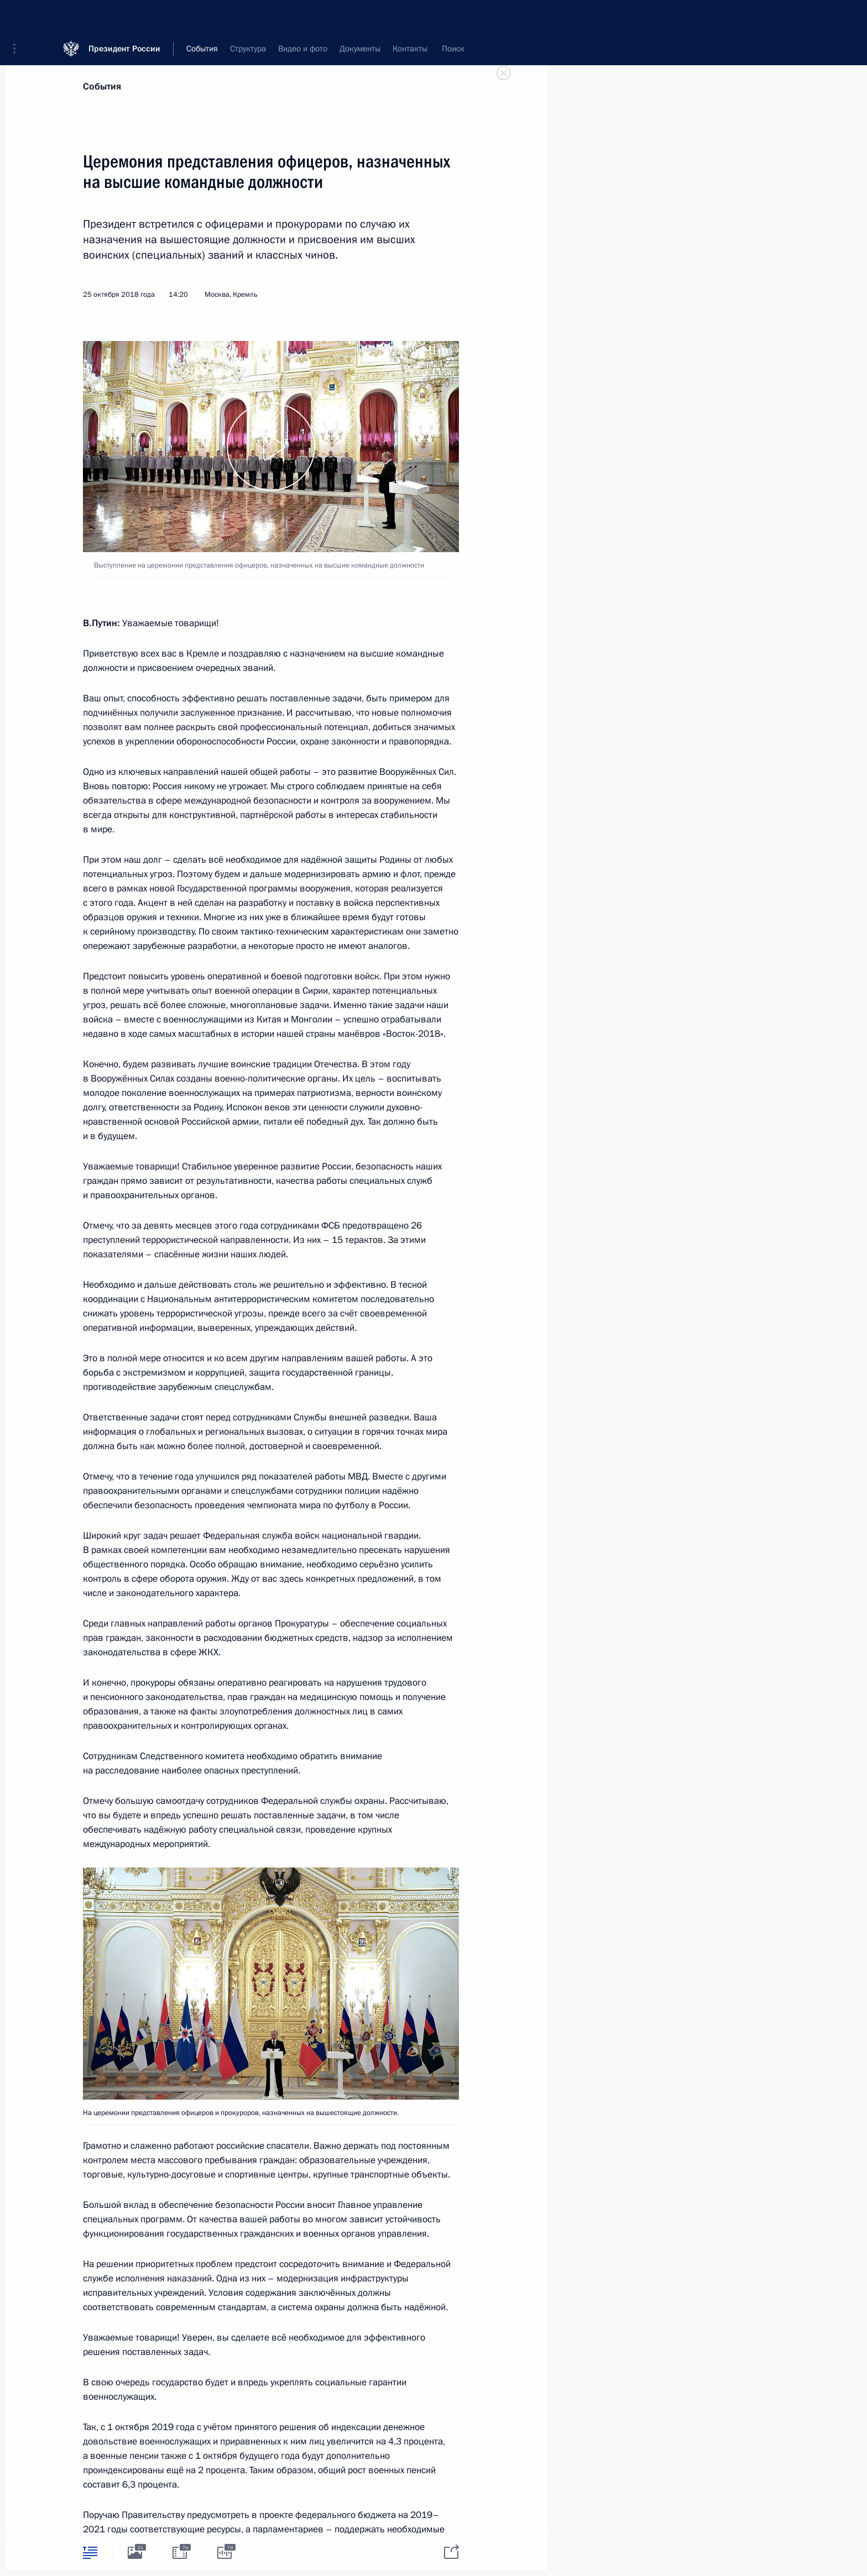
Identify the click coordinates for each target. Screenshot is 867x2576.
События (102, 86)
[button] (18, 16)
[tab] (90, 2552)
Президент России (124, 16)
